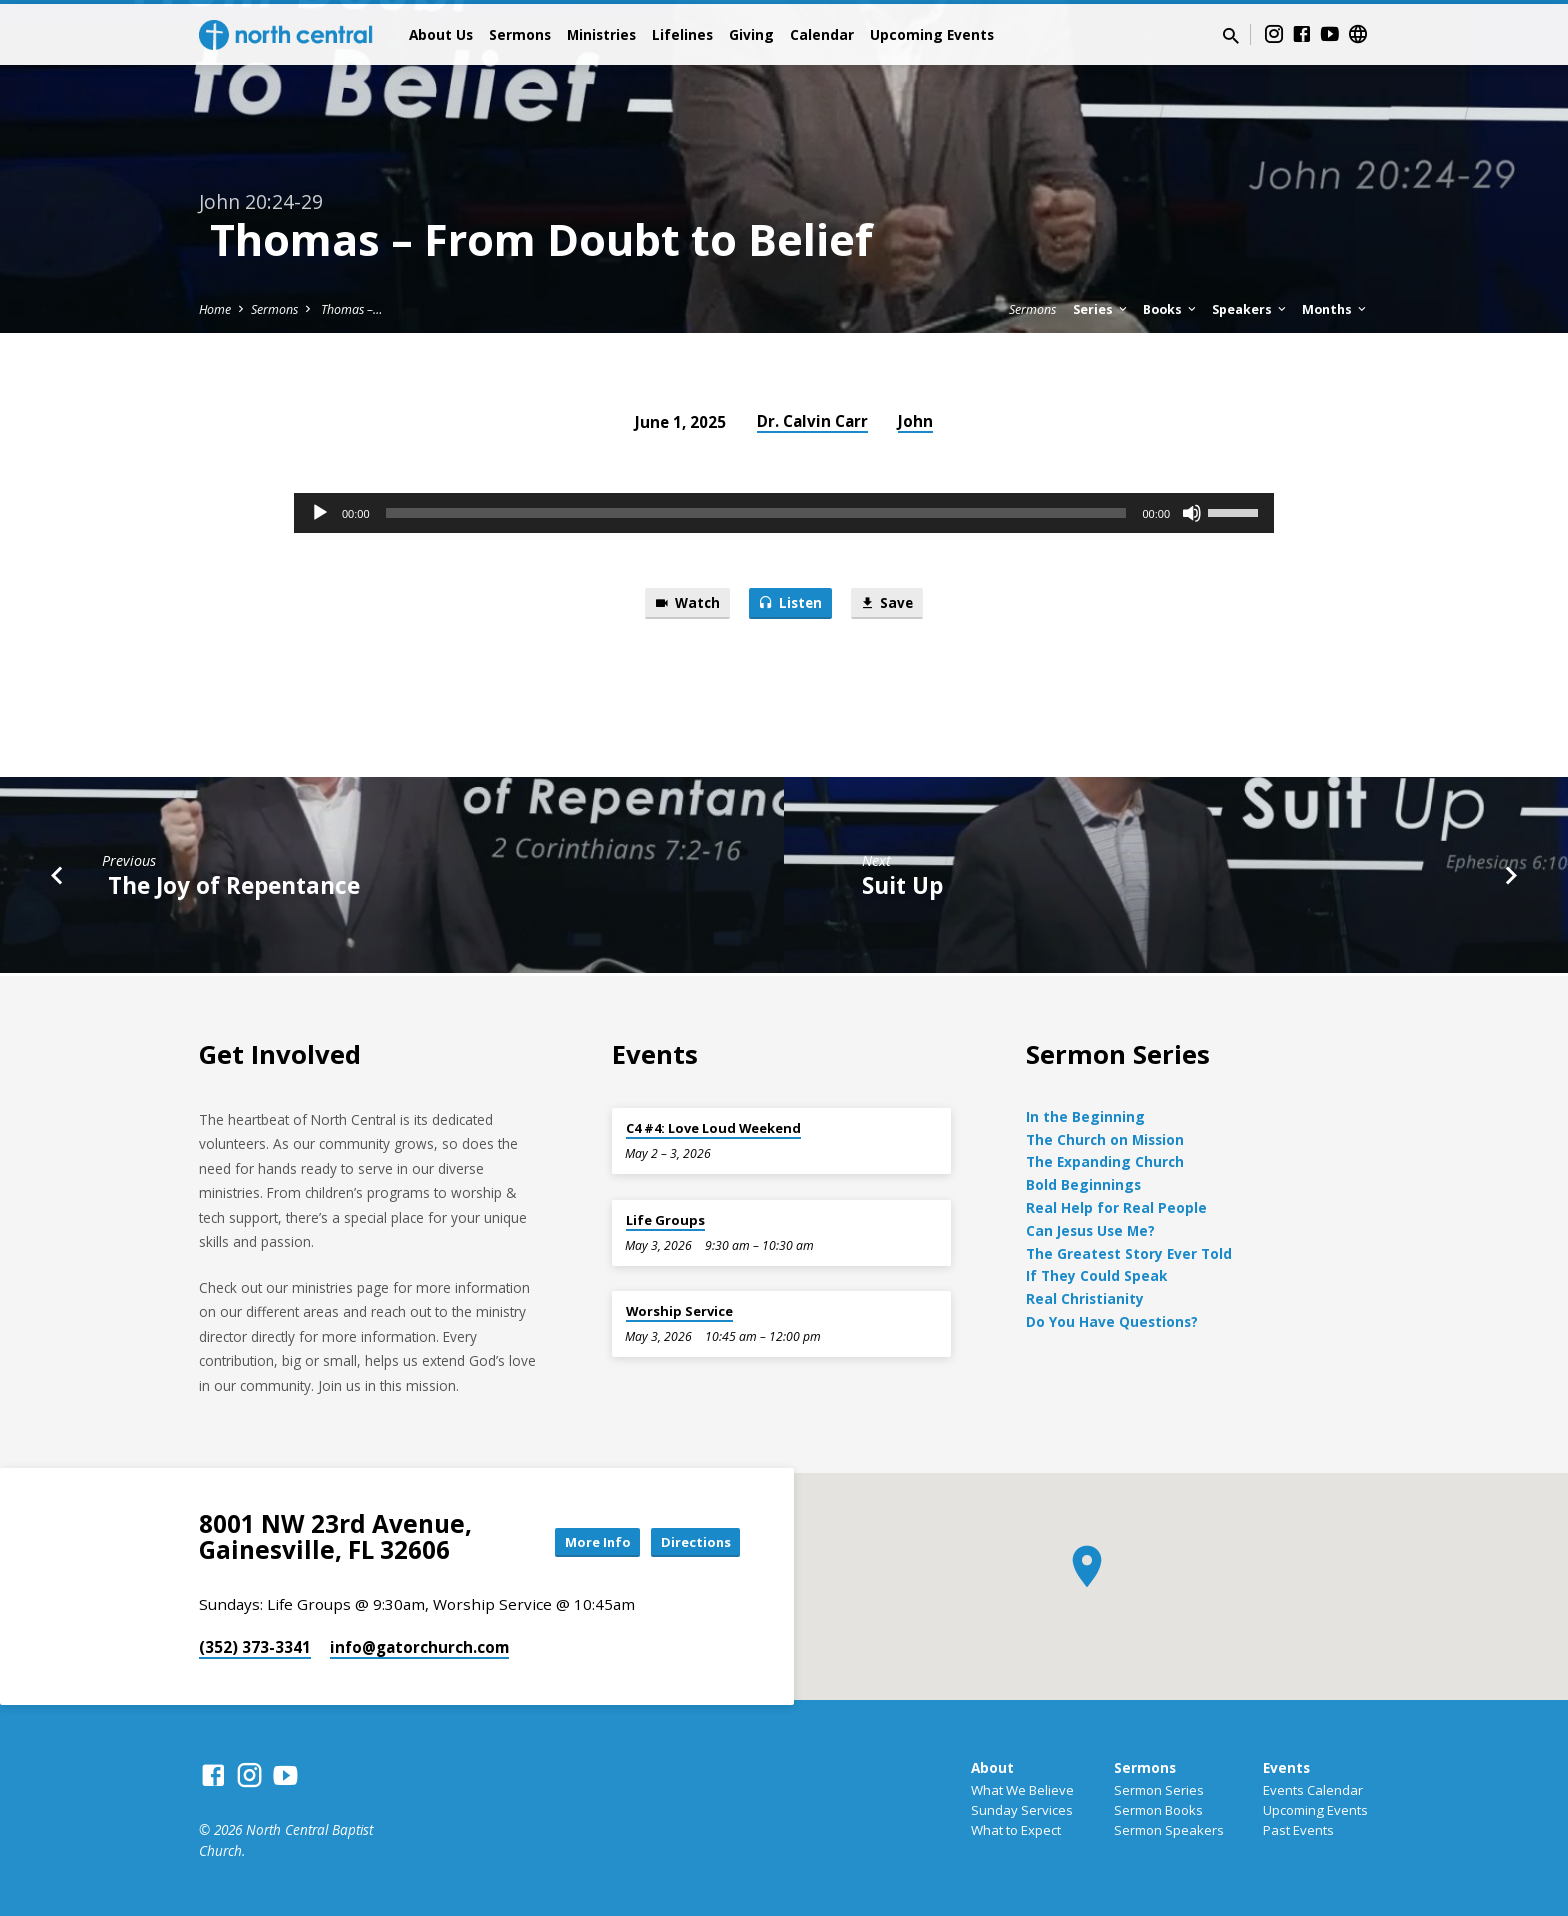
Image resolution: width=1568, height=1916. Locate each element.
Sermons (520, 34)
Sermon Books (1158, 1810)
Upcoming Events (932, 34)
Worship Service (679, 1311)
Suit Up (902, 888)
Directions (690, 1541)
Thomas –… (350, 309)
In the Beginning (1085, 1116)
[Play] (320, 513)
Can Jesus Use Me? (1090, 1230)
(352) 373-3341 (255, 1647)
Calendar (822, 34)
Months (1335, 309)
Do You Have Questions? (1112, 1321)
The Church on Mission (1105, 1139)
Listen (790, 604)
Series (1101, 309)
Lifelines (682, 34)
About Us (441, 34)
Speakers (1250, 309)
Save (894, 604)
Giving (751, 34)
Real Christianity (1085, 1298)
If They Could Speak (1096, 1275)
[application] (784, 513)
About (992, 1767)
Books (1171, 309)
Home (215, 309)
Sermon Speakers (1169, 1830)
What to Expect (1016, 1830)
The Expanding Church (1105, 1161)
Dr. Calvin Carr (812, 421)
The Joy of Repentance (231, 888)
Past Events (1298, 1830)
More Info (578, 1541)
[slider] (756, 513)
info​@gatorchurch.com (419, 1647)
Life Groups (665, 1220)
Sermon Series (1159, 1790)
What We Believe (1022, 1790)
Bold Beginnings (1083, 1184)
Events (1286, 1767)
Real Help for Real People (1116, 1207)
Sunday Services (1022, 1810)
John (915, 421)
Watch (679, 604)
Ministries (601, 34)
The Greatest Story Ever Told (1129, 1253)
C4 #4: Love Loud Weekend (713, 1128)
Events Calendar (1313, 1790)
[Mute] (1192, 513)
